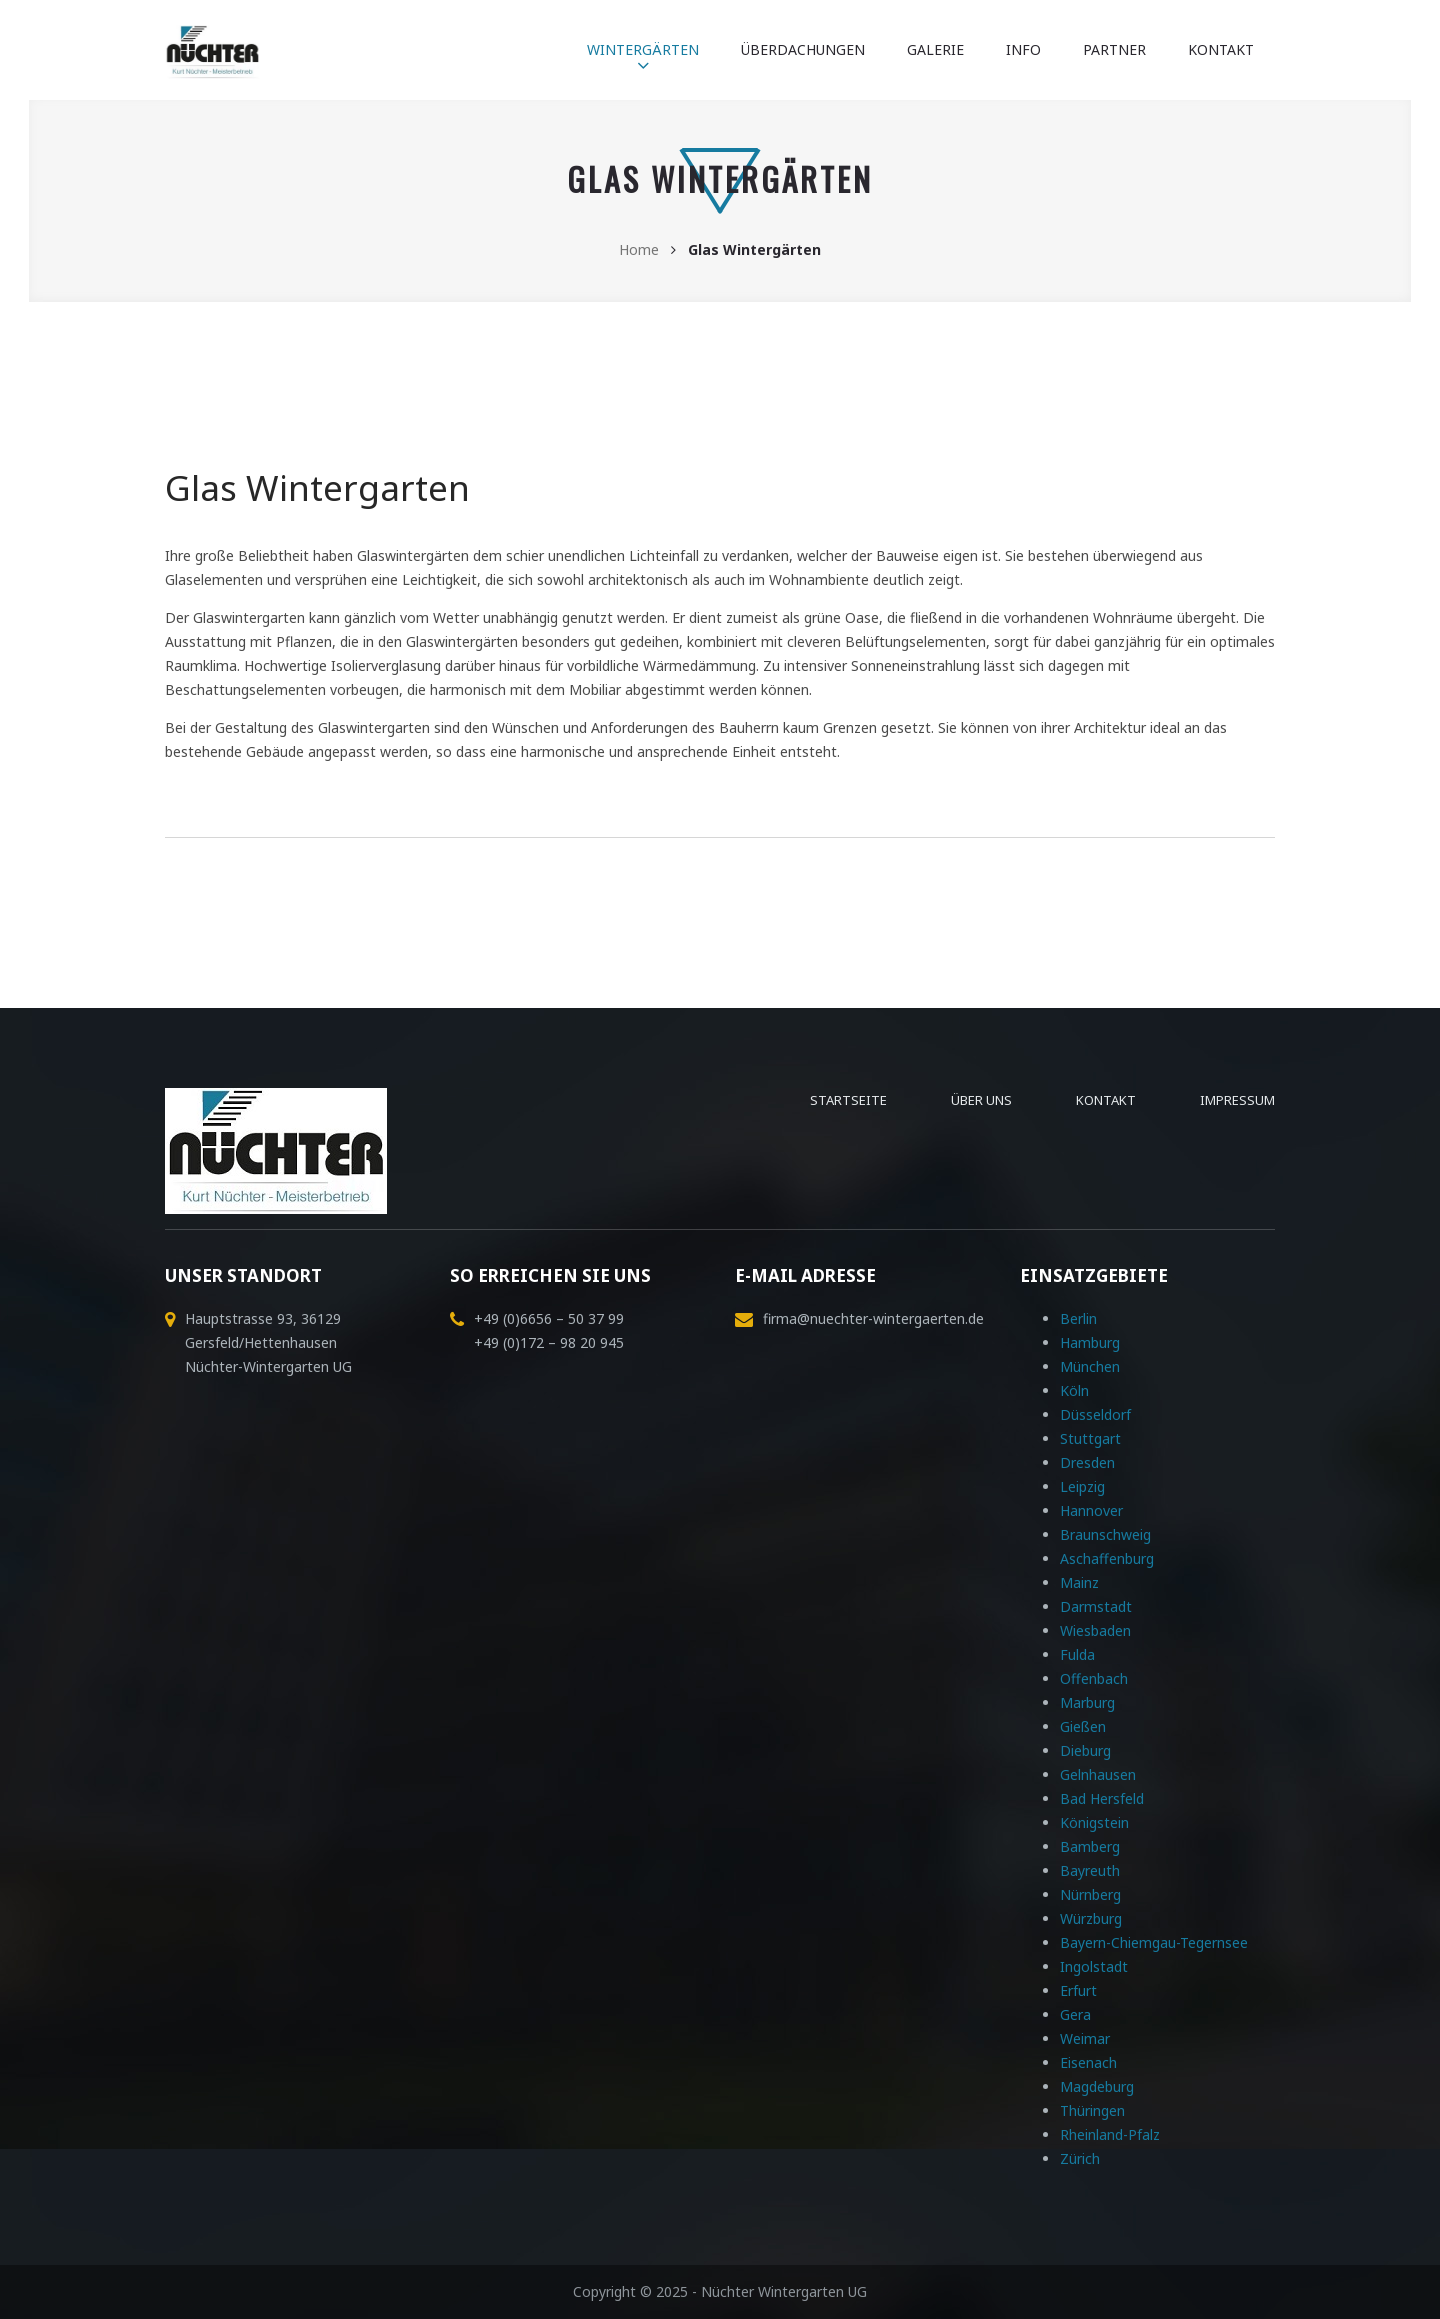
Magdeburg (1097, 2086)
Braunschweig (1105, 1534)
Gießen (1083, 1726)
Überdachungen (803, 49)
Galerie (935, 49)
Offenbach (1094, 1678)
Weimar (1085, 2038)
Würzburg (1091, 1918)
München (1090, 1366)
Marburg (1087, 1702)
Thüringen (1092, 2110)
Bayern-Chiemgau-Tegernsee (1154, 1942)
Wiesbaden (1095, 1630)
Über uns (981, 1100)
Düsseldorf (1095, 1414)
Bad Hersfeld (1102, 1798)
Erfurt (1078, 1990)
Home (639, 249)
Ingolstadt (1094, 1966)
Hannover (1091, 1510)
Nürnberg (1090, 1894)
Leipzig (1082, 1486)
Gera (1075, 2014)
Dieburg (1085, 1750)
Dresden (1087, 1462)
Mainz (1079, 1582)
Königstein (1094, 1822)
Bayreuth (1090, 1870)
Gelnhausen (1098, 1774)
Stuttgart (1090, 1438)
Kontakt (1221, 49)
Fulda (1077, 1654)
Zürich (1080, 2158)
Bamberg (1090, 1846)
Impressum (1237, 1100)
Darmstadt (1096, 1606)
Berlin (1078, 1318)
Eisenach (1088, 2062)
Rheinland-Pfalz (1110, 2134)
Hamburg (1090, 1342)
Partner (1114, 49)
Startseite (848, 1100)
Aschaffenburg (1107, 1558)
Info (1023, 49)
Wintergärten (643, 49)
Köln (1074, 1390)
